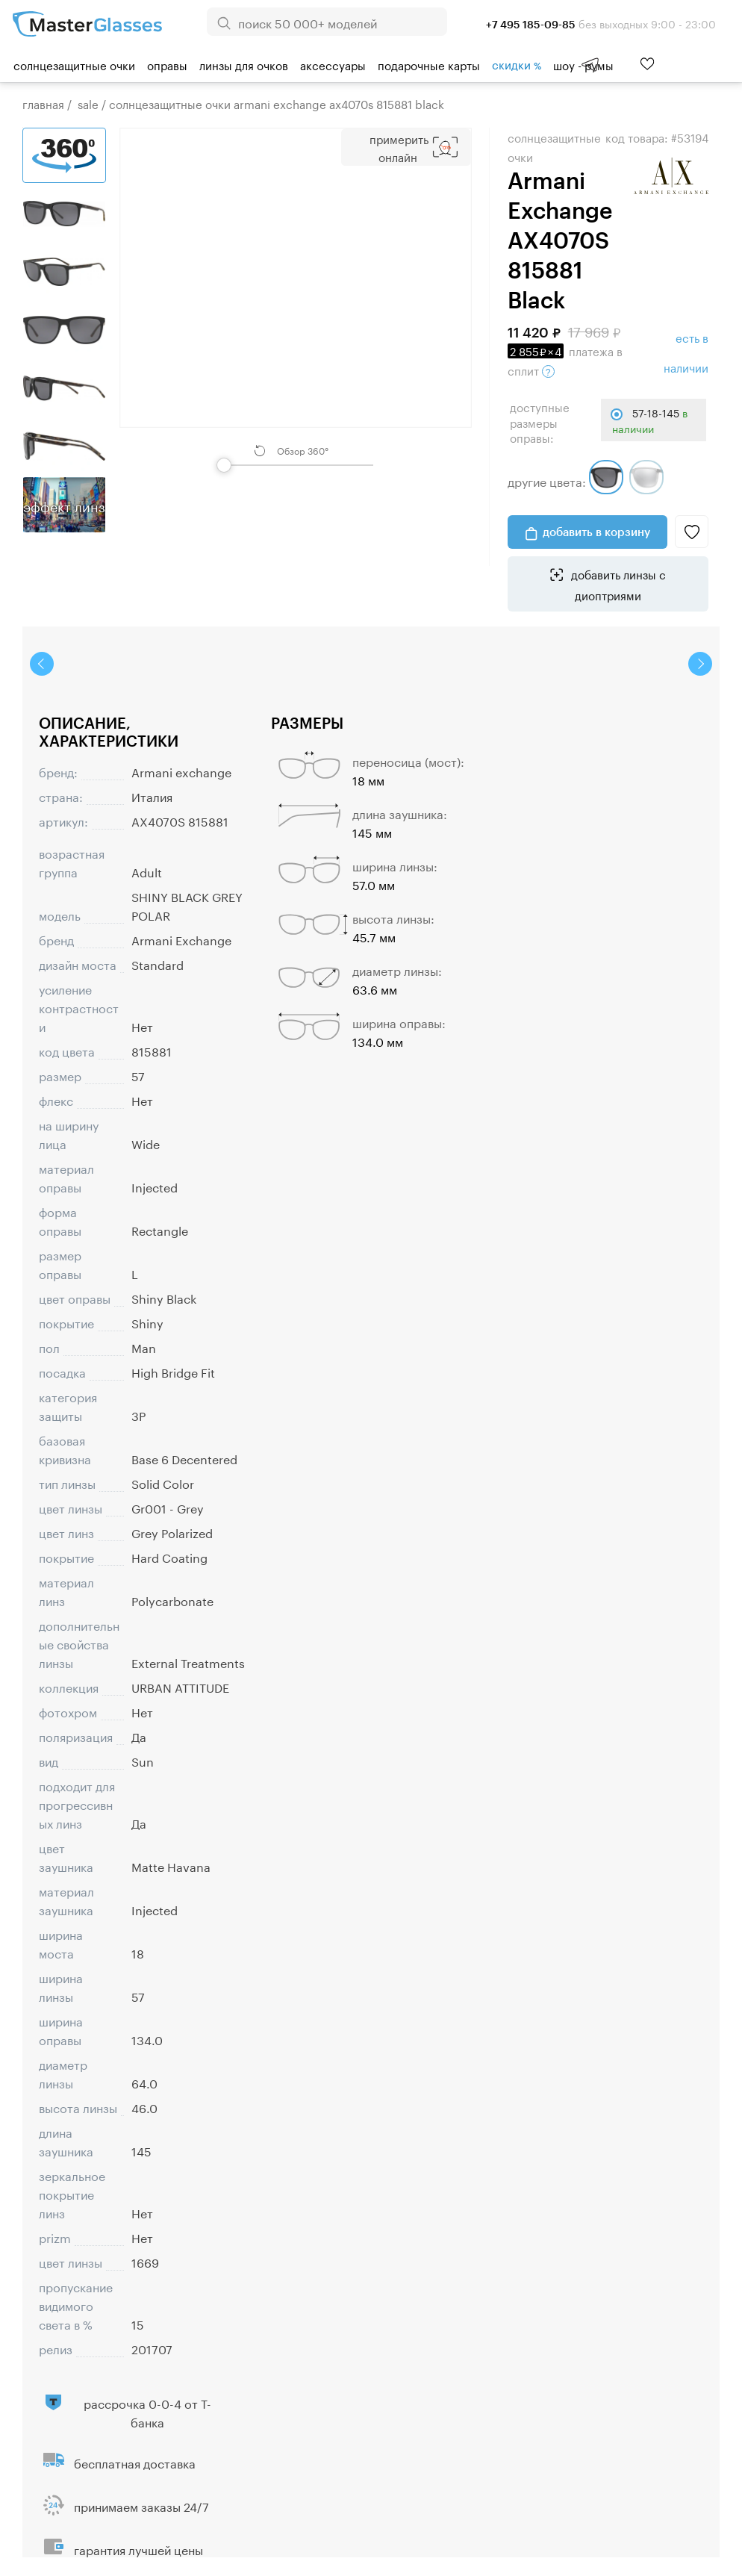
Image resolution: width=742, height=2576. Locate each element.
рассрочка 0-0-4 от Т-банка (147, 2411)
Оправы (167, 64)
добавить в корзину (596, 531)
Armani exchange (181, 771)
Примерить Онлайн (399, 147)
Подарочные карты (429, 64)
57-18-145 (650, 419)
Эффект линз (64, 504)
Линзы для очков (243, 64)
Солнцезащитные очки (74, 64)
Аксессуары (333, 64)
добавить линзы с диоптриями (617, 583)
